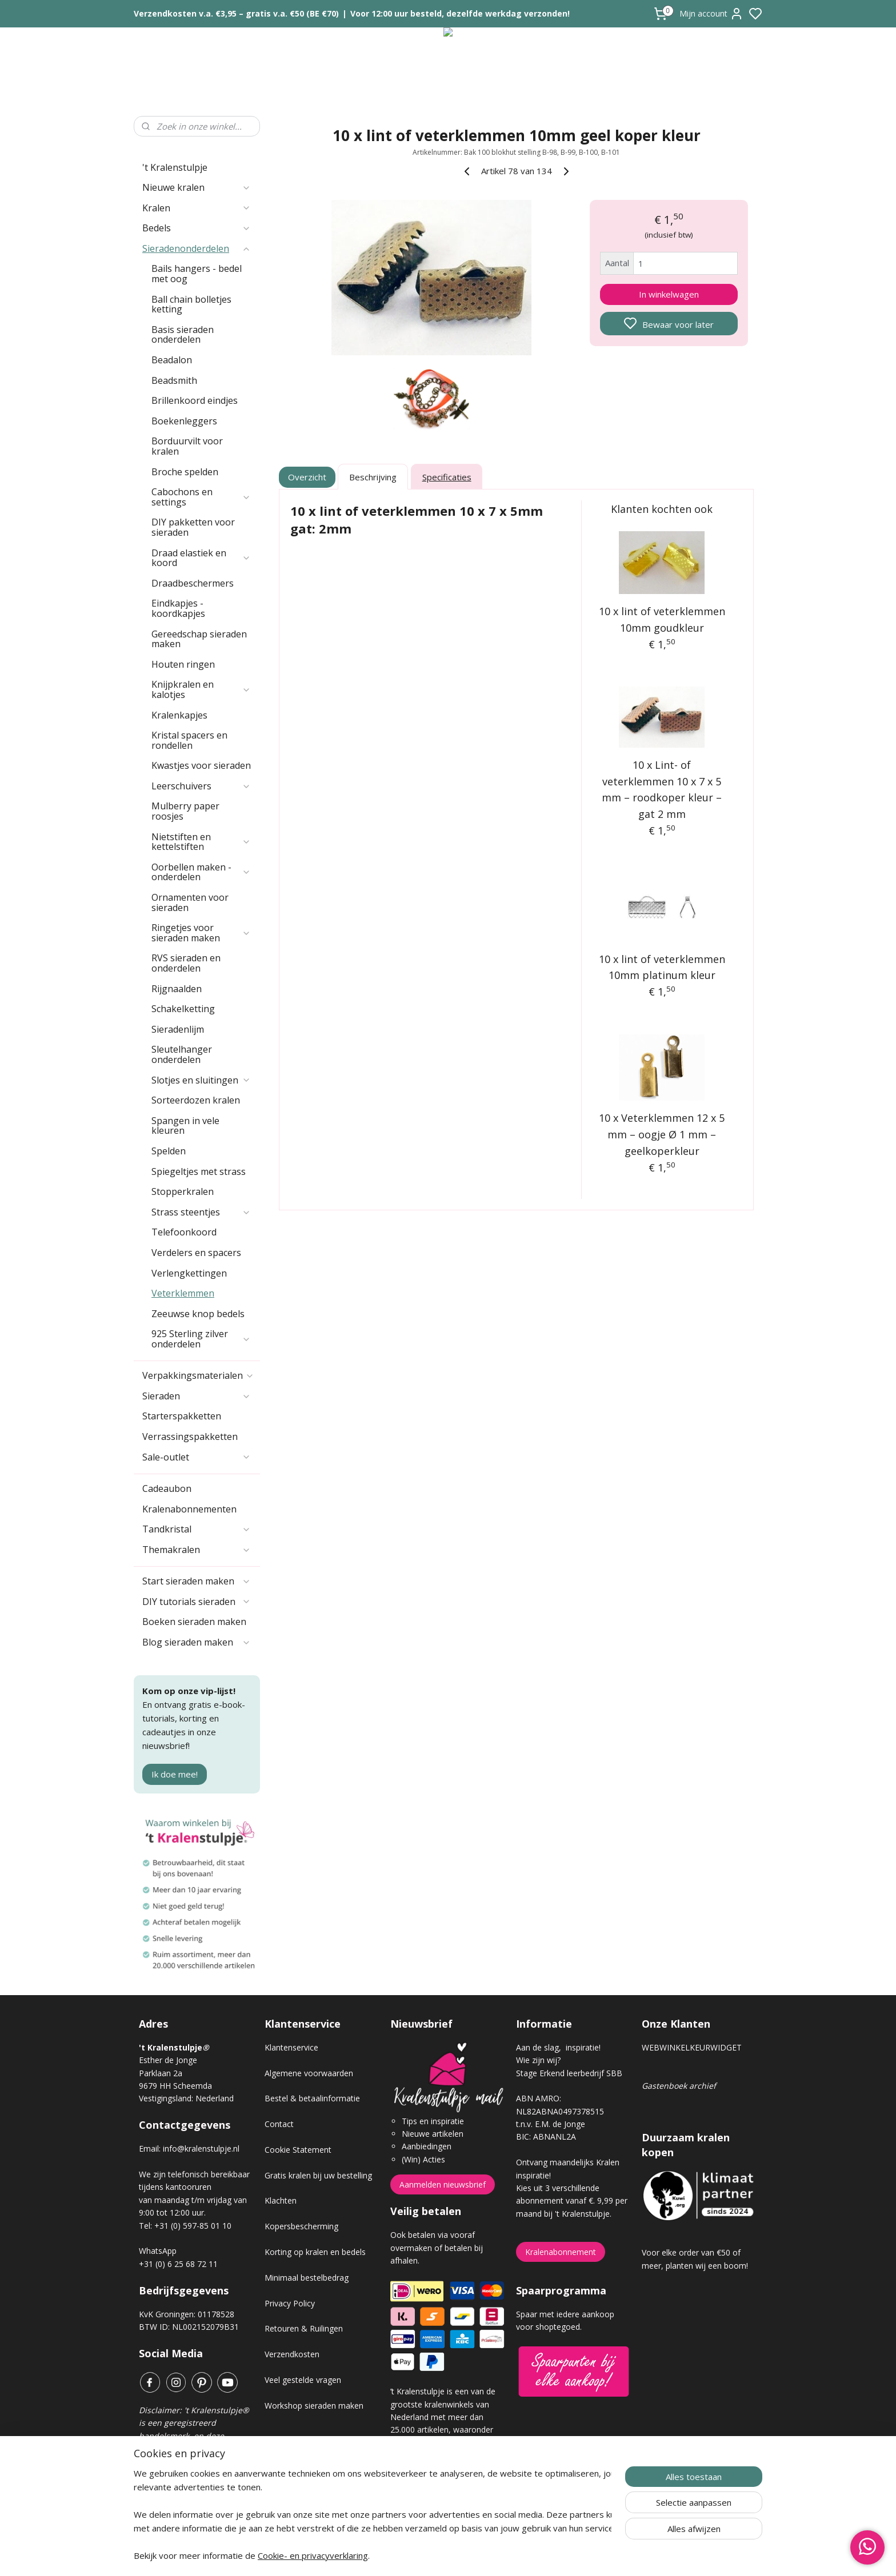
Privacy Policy (290, 2303)
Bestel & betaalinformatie (312, 2098)
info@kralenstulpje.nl (201, 2148)
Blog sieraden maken (196, 1642)
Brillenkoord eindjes (194, 400)
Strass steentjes (201, 1212)
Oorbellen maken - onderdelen (201, 872)
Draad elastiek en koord (201, 558)
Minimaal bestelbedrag (307, 2277)
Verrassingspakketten (190, 1436)
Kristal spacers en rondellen (189, 740)
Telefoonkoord (184, 1232)
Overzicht (308, 477)
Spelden (168, 1151)
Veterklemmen (182, 1293)
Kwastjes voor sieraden (201, 765)
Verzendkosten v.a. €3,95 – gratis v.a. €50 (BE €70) (236, 13)
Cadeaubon (166, 1488)
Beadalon (171, 360)
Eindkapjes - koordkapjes (178, 608)
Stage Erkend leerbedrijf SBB (569, 2073)
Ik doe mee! (174, 1774)
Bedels (196, 228)
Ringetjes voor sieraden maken (201, 932)
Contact (279, 2123)
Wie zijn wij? (538, 2060)
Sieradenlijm (177, 1029)
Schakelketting (183, 1008)
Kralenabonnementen (189, 1509)
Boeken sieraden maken (194, 1621)
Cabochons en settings (201, 496)
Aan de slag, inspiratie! (558, 2047)
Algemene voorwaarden (309, 2073)
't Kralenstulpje (174, 167)
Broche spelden (184, 472)
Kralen (196, 208)
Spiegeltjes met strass (198, 1171)
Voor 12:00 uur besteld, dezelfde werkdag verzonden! (460, 13)
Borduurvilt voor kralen (187, 446)
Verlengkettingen (189, 1273)
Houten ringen (183, 664)
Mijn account (711, 14)
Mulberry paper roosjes (185, 811)
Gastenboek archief (679, 2085)
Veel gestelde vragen (303, 2379)
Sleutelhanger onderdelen (181, 1054)
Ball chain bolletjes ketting (191, 304)
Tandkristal (196, 1529)
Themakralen (196, 1549)
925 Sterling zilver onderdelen (201, 1338)
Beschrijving (373, 477)
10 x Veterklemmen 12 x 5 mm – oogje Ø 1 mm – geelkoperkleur (662, 1134)
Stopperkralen (182, 1191)
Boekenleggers (184, 421)
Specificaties (446, 477)
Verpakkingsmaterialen (198, 1375)
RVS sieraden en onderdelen (186, 963)
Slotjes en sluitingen (201, 1080)
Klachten (281, 2200)
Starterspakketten (181, 1416)
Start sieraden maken (196, 1581)
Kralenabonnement (560, 2251)
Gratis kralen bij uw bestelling (318, 2175)
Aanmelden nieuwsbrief (442, 2184)
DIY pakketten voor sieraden (193, 527)
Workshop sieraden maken (314, 2405)
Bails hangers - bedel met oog (196, 273)
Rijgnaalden (176, 988)
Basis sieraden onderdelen (182, 334)
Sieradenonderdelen (196, 248)
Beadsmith (174, 380)
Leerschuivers (201, 786)
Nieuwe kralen (196, 187)
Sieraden (196, 1396)
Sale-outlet (196, 1457)
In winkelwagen (669, 294)
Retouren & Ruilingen (304, 2328)
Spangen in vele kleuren (185, 1125)
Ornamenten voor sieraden (190, 902)
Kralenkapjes (179, 715)
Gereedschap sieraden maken (199, 639)
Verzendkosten (292, 2354)
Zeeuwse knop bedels (198, 1313)
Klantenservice (291, 2047)
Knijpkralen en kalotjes (201, 689)
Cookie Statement (298, 2149)
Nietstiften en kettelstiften (201, 841)
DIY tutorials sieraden (196, 1601)
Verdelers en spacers (196, 1252)
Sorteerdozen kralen (195, 1100)
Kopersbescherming (301, 2226)
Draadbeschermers (192, 583)
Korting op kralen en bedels (315, 2251)
